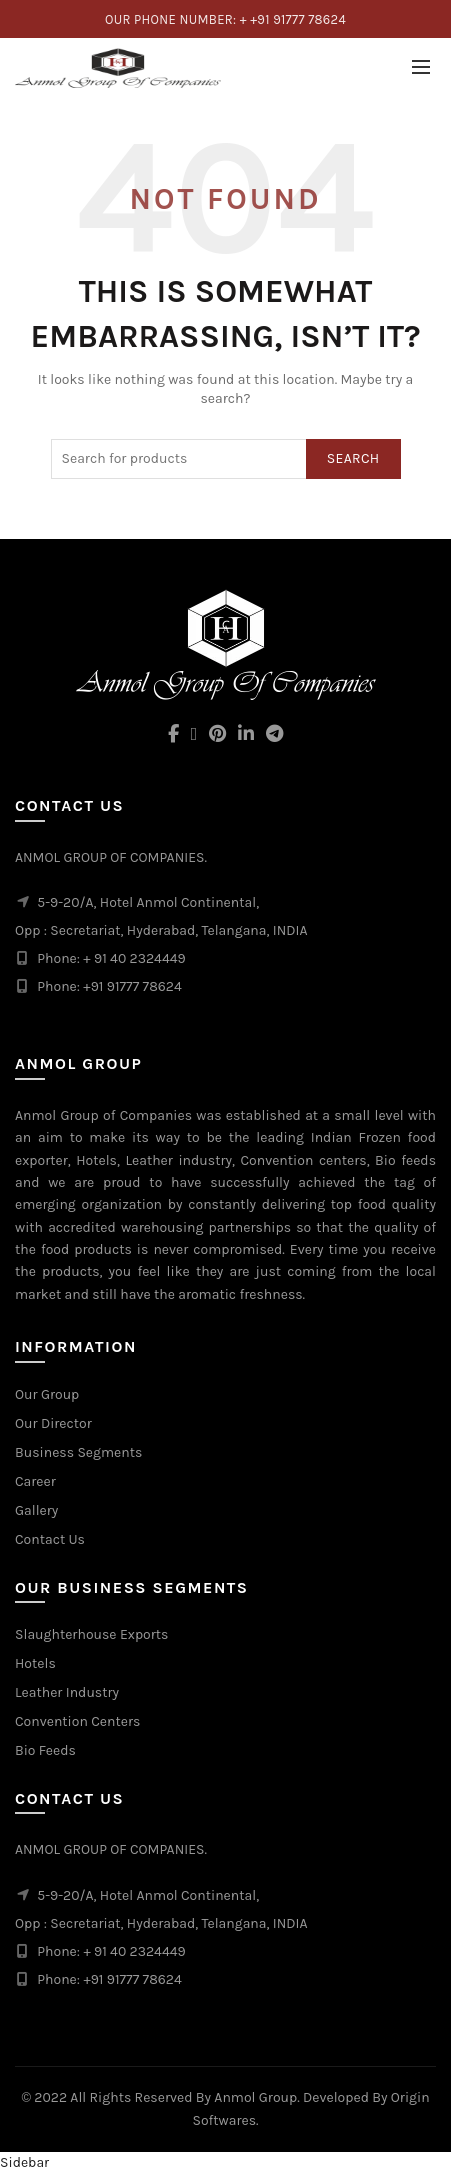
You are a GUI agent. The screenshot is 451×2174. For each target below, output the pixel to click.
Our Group (47, 1394)
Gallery (36, 1510)
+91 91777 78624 (132, 1979)
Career (35, 1481)
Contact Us (50, 1539)
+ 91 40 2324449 (134, 1951)
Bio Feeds (45, 1750)
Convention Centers (77, 1721)
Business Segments (78, 1452)
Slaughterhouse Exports (91, 1634)
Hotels (35, 1663)
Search (353, 458)
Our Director (53, 1423)
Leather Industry (67, 1692)
